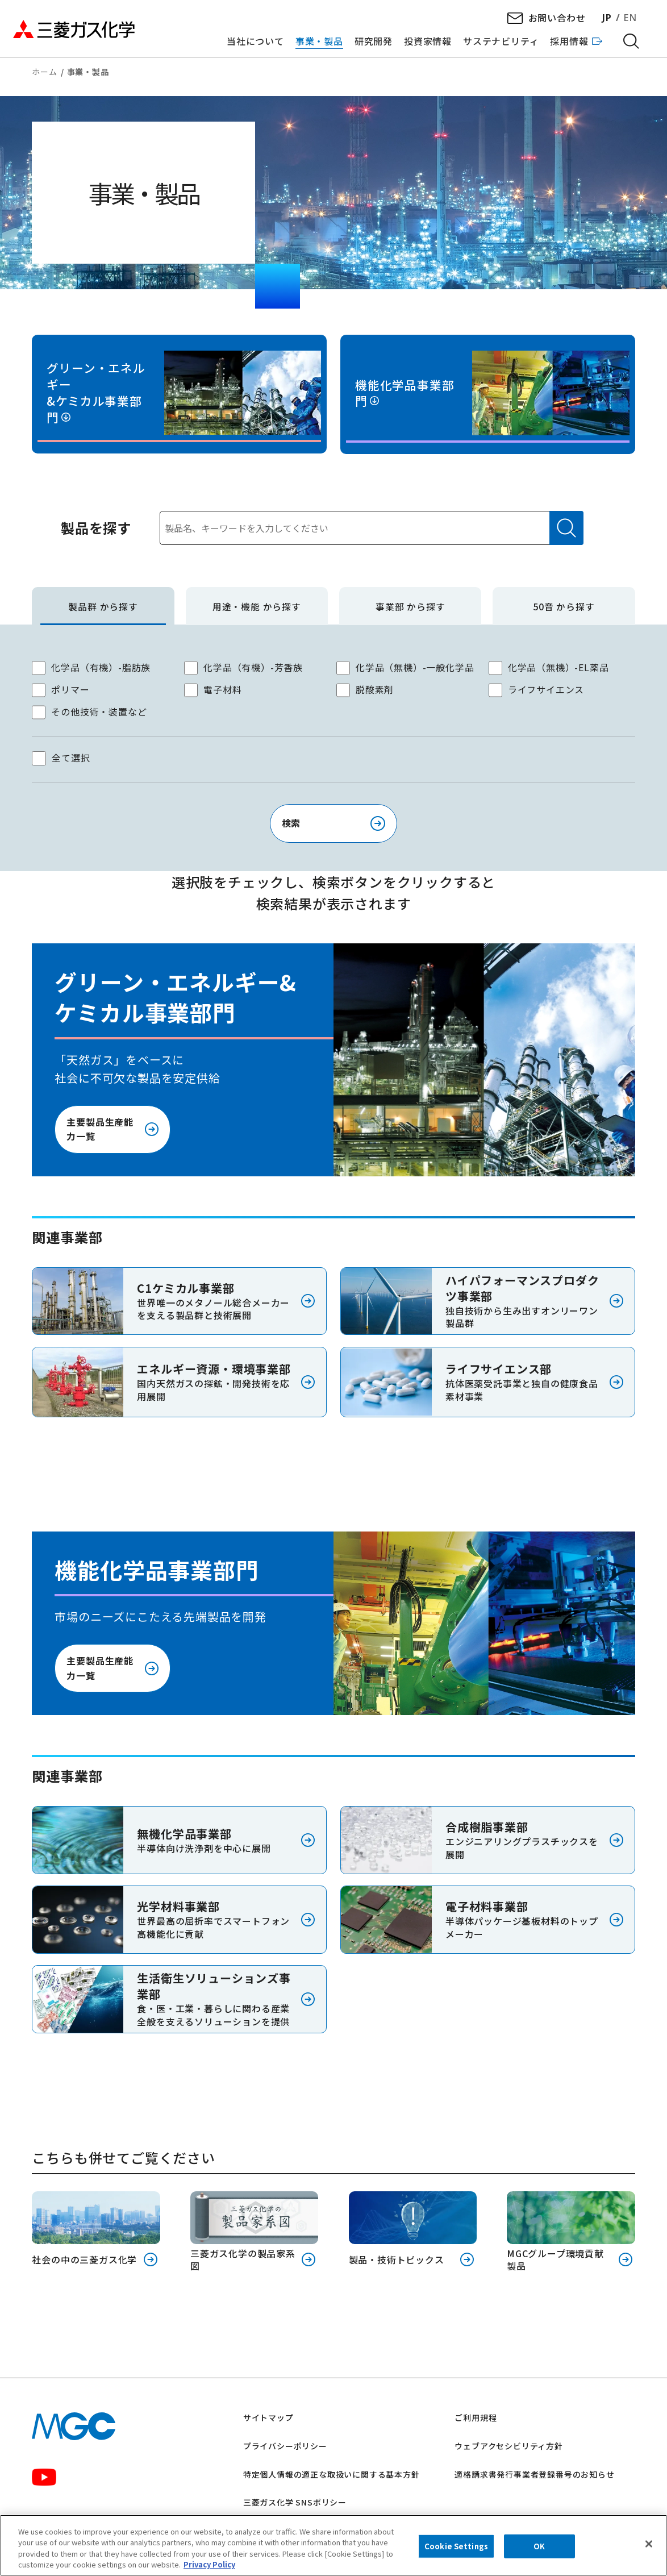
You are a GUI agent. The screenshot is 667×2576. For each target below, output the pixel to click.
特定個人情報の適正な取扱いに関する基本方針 (331, 2474)
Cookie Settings (456, 2546)
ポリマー (70, 689)
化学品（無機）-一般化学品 (415, 667)
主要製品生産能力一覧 (100, 1129)
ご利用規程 (476, 2417)
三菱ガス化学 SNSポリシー (295, 2502)
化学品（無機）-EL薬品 (558, 667)
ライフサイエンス (546, 689)
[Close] (648, 2544)
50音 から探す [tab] (563, 606)
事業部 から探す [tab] (410, 606)
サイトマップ (268, 2417)
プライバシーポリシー (285, 2446)
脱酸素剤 (375, 689)
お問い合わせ (557, 17)
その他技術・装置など (99, 711)
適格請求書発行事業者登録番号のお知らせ (534, 2474)
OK (539, 2546)
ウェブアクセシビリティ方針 (508, 2446)
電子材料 (222, 689)
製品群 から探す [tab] (102, 606)
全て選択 (71, 757)
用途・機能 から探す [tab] (256, 606)
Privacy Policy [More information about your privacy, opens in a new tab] (209, 2565)
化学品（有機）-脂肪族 (101, 667)
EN (630, 17)
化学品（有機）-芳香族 (253, 667)
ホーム (44, 71)
